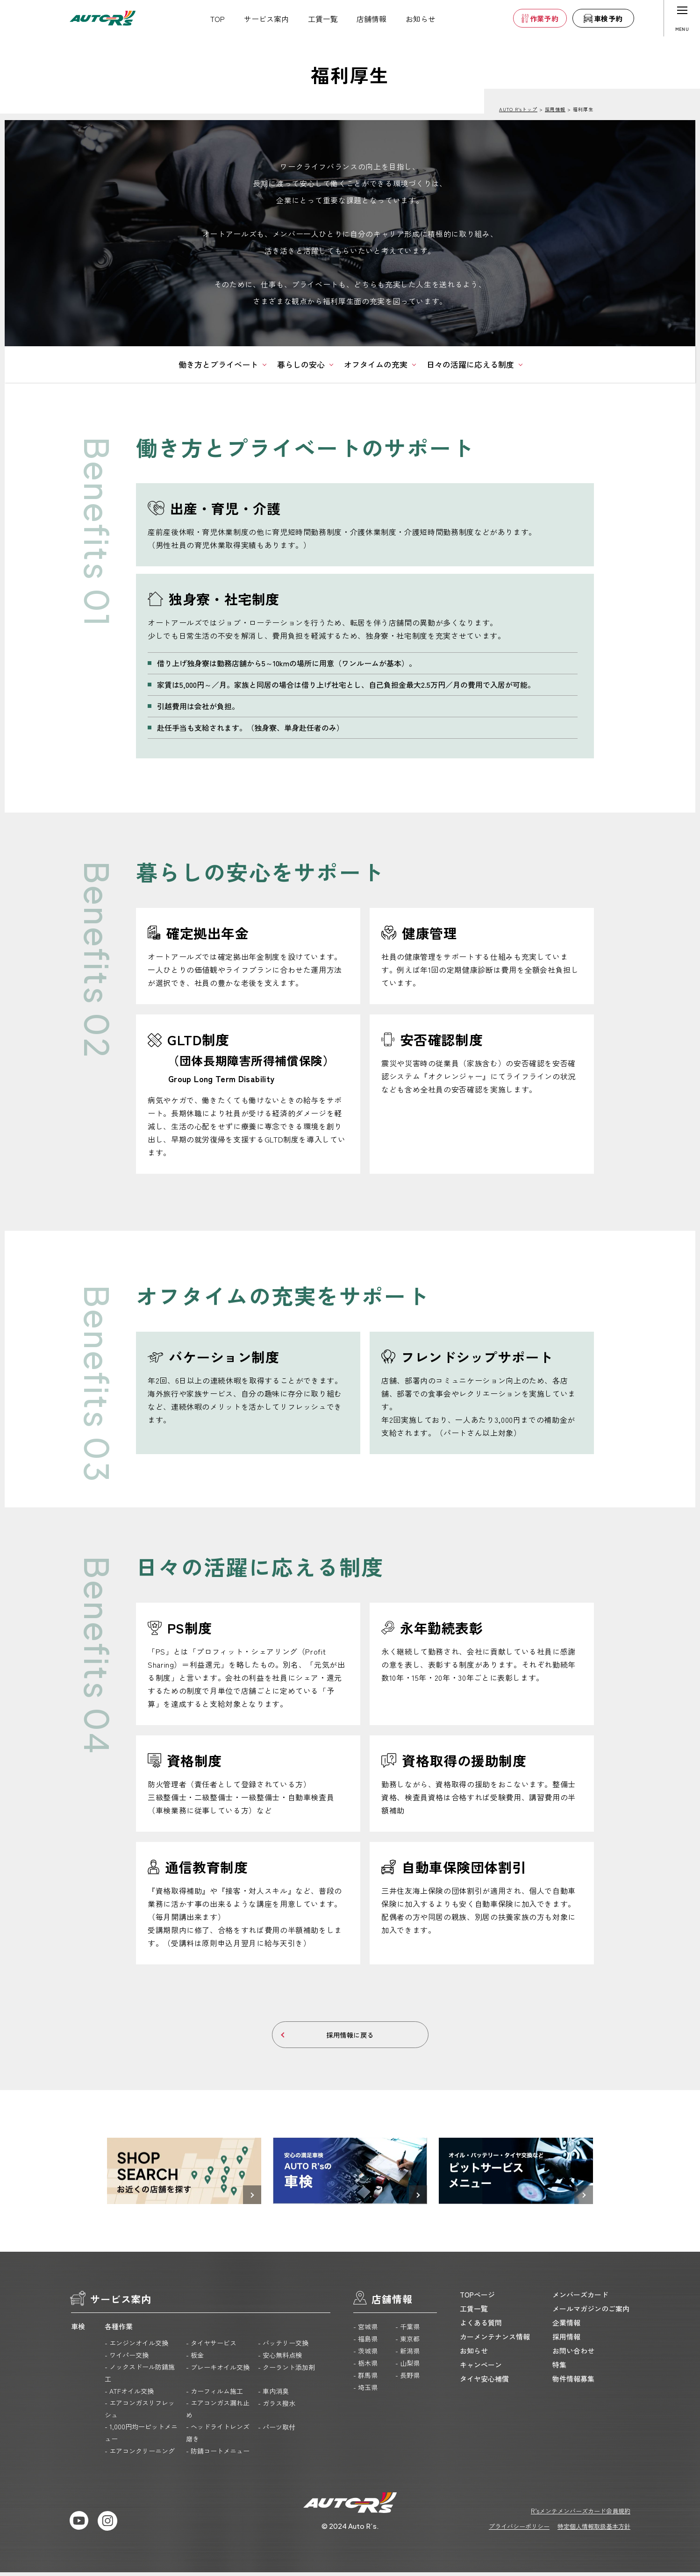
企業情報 (566, 2326)
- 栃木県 (365, 2366)
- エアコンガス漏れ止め (218, 2412)
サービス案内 (266, 18)
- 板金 (195, 2358)
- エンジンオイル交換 (136, 2346)
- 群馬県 (365, 2378)
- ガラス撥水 (276, 2407)
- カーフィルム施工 (214, 2394)
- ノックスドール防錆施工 (140, 2376)
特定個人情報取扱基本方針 (593, 2530)
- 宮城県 (365, 2330)
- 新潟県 (407, 2354)
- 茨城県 (365, 2354)
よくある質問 (481, 2326)
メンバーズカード (580, 2298)
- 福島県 (365, 2342)
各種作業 (119, 2330)
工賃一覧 (323, 18)
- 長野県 (407, 2378)
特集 (559, 2368)
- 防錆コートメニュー (218, 2454)
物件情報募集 (573, 2382)
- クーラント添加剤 (286, 2371)
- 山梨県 (407, 2366)
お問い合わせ (573, 2354)
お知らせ (421, 18)
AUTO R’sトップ (518, 109)
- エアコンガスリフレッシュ (140, 2412)
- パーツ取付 (276, 2430)
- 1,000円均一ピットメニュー (141, 2436)
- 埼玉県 (365, 2391)
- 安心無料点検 (280, 2358)
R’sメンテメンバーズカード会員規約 (580, 2514)
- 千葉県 (407, 2330)
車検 (78, 2330)
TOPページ (477, 2298)
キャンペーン (481, 2368)
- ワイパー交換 (127, 2358)
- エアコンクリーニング (140, 2454)
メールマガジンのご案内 (590, 2312)
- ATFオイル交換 (129, 2394)
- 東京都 (407, 2342)
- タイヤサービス (211, 2346)
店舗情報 (371, 18)
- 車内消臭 (273, 2394)
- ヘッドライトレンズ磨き (218, 2436)
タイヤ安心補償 (484, 2382)
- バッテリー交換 (283, 2346)
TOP (217, 18)
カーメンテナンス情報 (495, 2340)
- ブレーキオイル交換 (218, 2371)
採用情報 (555, 109)
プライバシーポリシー (519, 2530)
